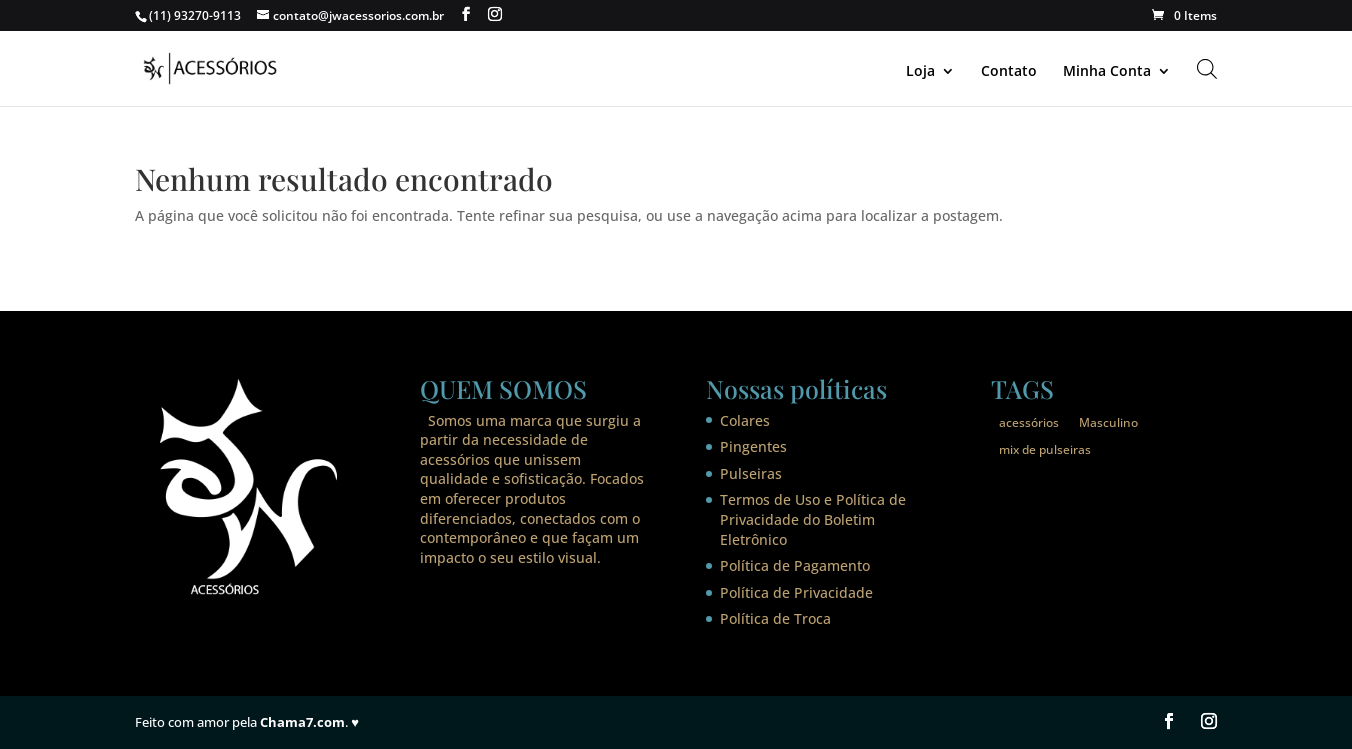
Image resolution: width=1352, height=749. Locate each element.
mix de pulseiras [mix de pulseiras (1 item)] (1045, 449)
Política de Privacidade (796, 592)
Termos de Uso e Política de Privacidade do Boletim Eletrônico (813, 519)
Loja (920, 72)
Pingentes (753, 446)
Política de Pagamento (795, 565)
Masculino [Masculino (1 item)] (1108, 422)
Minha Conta (1107, 72)
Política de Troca (775, 618)
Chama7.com (302, 722)
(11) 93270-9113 (195, 15)
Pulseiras (751, 473)
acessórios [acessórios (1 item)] (1029, 422)
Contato (1009, 72)
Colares (745, 420)
